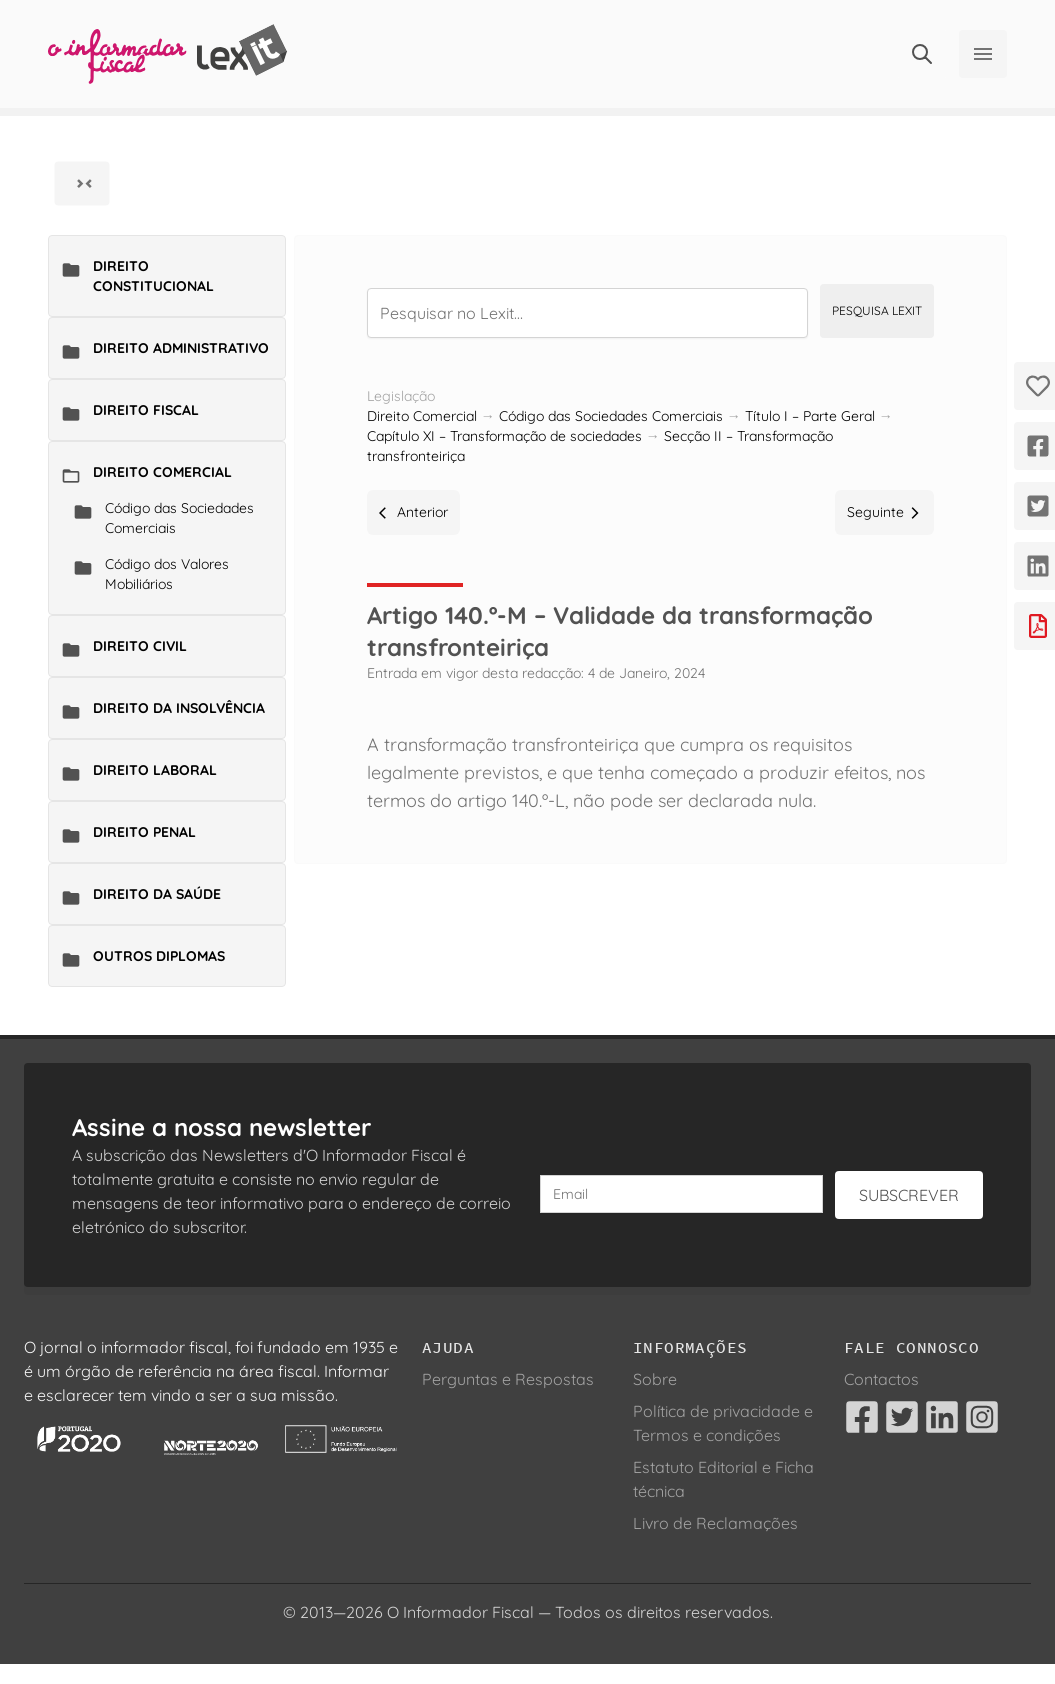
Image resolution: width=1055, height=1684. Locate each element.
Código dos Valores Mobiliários (167, 574)
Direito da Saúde (157, 894)
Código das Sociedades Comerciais (179, 518)
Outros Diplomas (159, 956)
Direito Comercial (162, 472)
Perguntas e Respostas (508, 1379)
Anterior (413, 512)
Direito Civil (140, 646)
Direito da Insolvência (179, 708)
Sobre (655, 1379)
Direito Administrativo (181, 348)
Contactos (881, 1379)
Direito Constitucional (153, 276)
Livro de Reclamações (715, 1523)
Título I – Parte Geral (810, 416)
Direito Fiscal (146, 410)
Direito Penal (144, 832)
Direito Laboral (155, 770)
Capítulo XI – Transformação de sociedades (504, 436)
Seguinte (884, 512)
